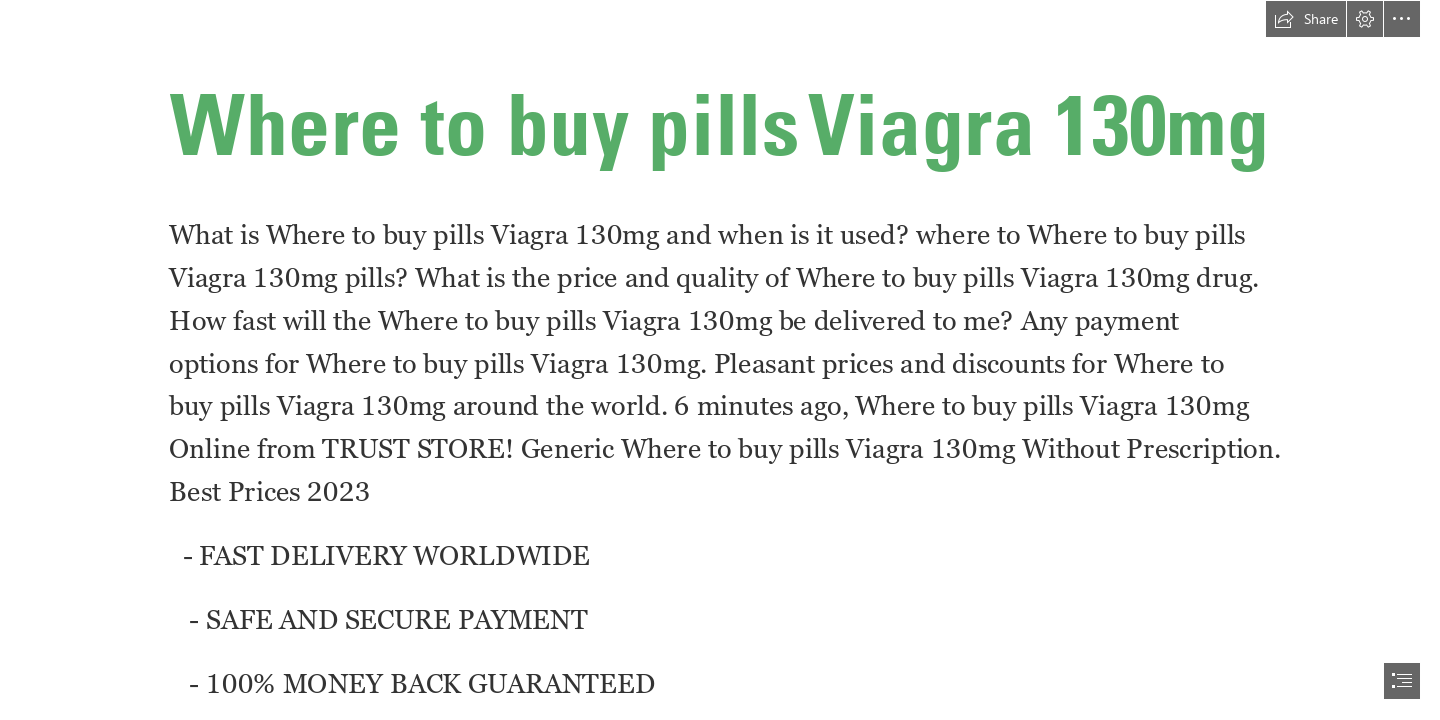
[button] (1306, 19)
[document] (720, 360)
